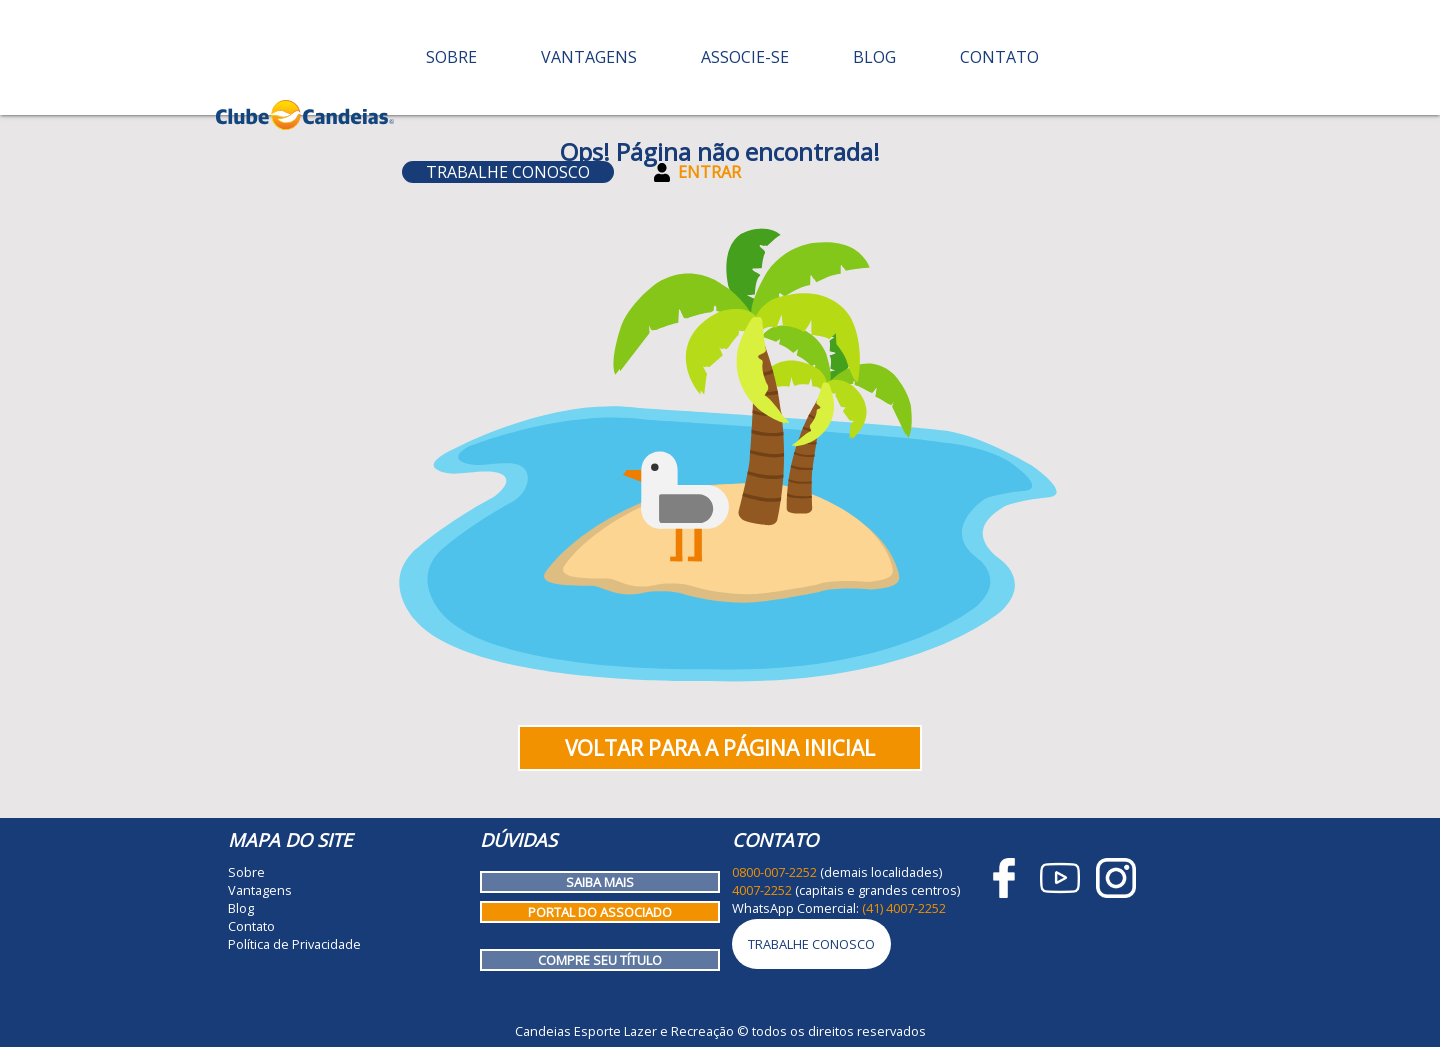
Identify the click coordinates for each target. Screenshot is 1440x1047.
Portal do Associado (600, 912)
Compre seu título (600, 960)
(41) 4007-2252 (904, 908)
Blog (874, 57)
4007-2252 (762, 890)
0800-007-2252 (774, 872)
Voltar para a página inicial (720, 748)
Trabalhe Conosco (508, 172)
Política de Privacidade (294, 944)
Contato (999, 57)
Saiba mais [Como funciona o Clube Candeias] (600, 882)
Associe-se (745, 57)
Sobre (451, 57)
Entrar (697, 172)
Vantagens (589, 57)
